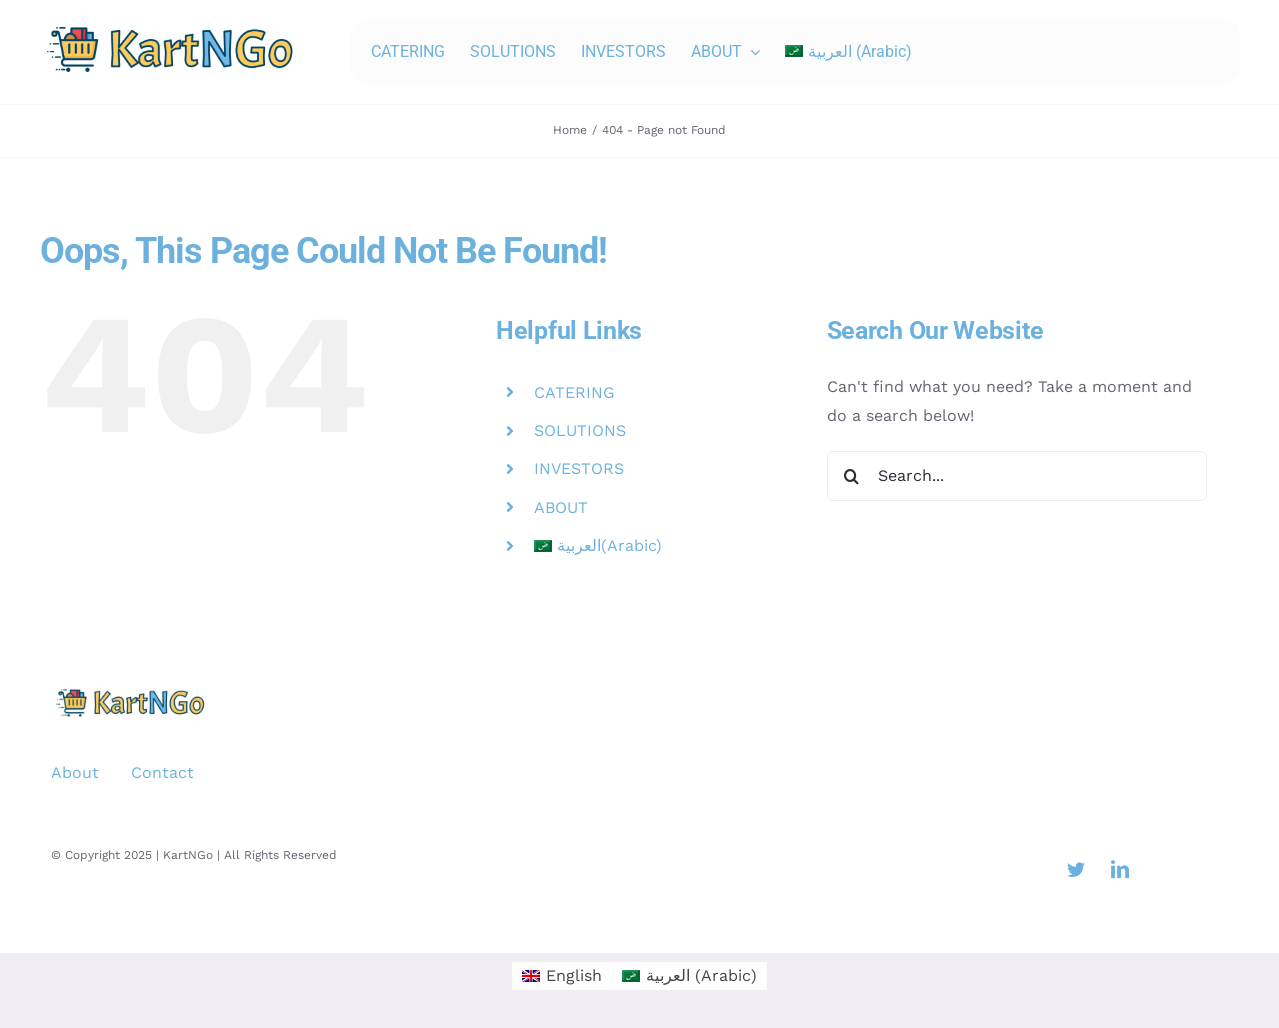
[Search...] (1017, 476)
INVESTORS (579, 468)
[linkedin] (1120, 869)
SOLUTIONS (580, 430)
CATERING (574, 392)
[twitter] (1076, 869)
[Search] (852, 476)
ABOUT (561, 507)
